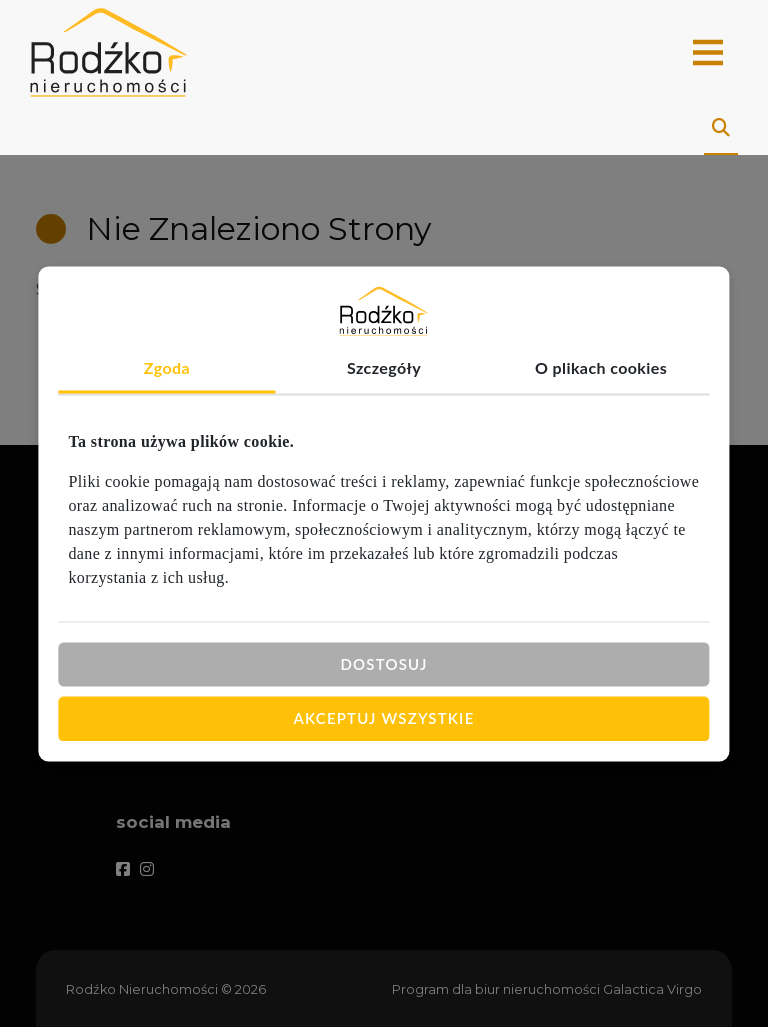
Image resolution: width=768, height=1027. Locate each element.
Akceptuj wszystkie (384, 718)
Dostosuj (383, 664)
